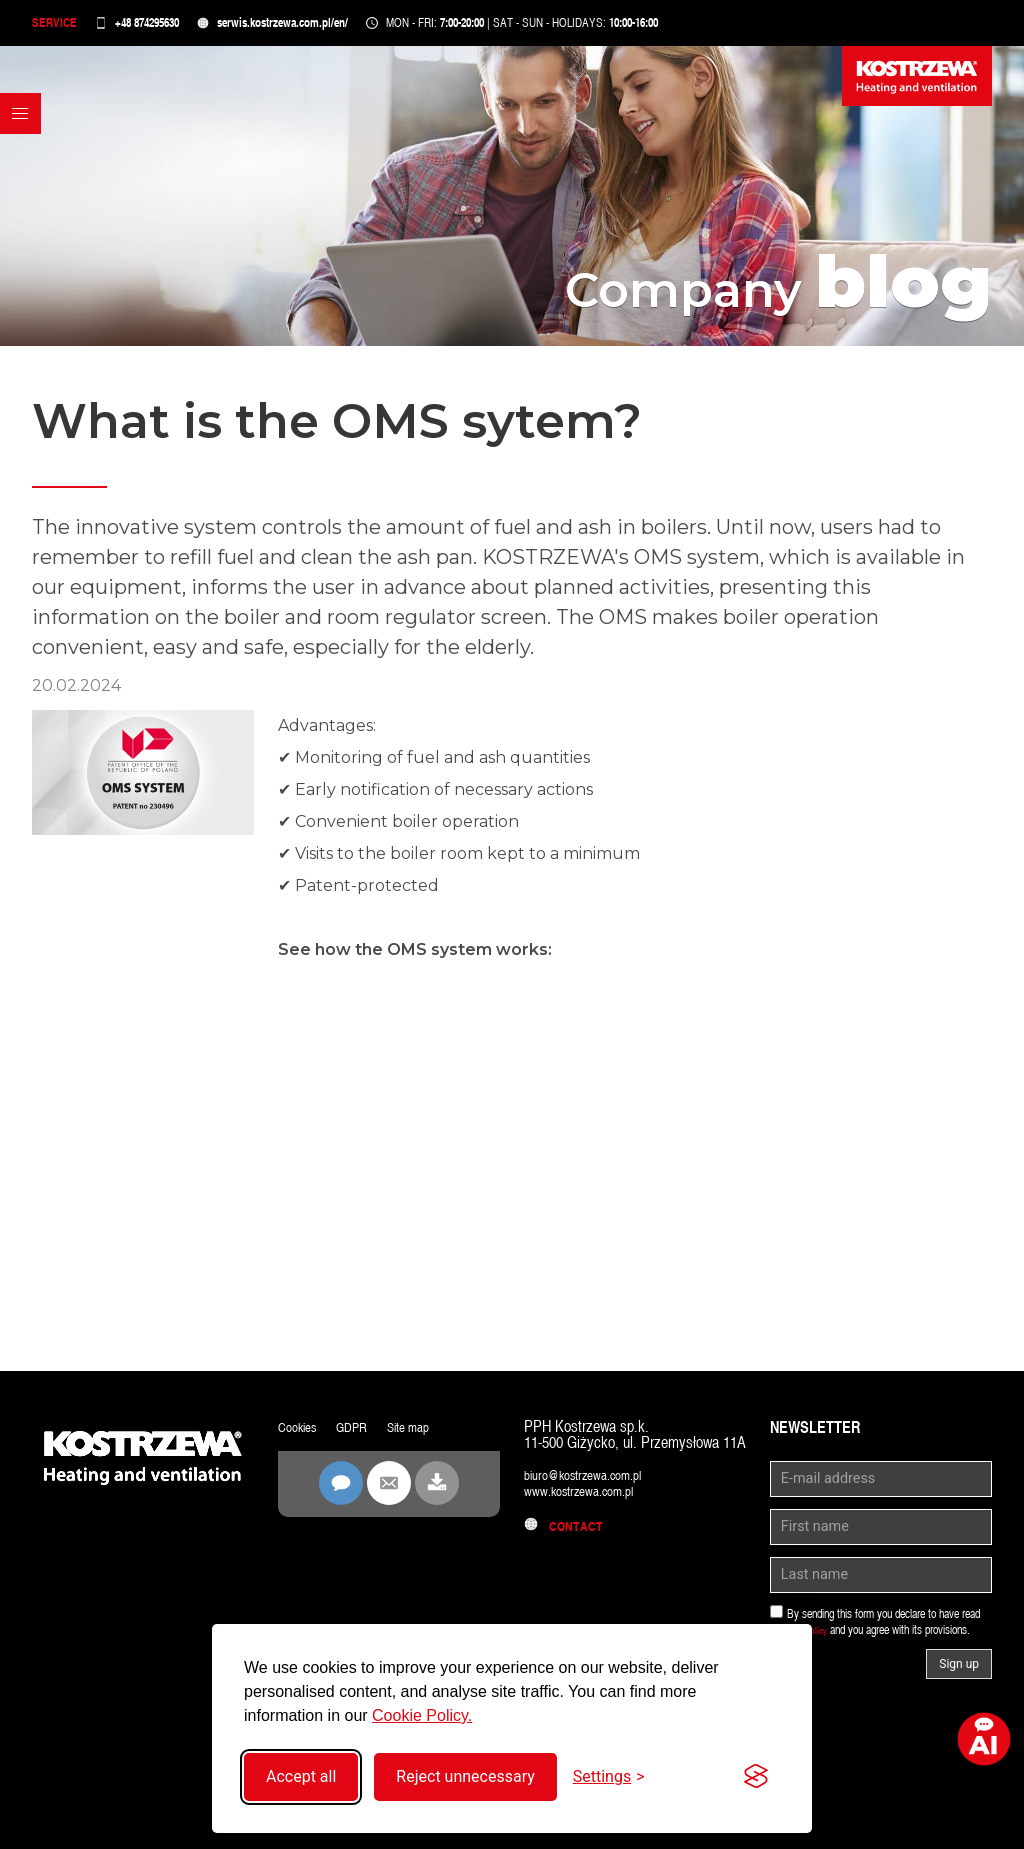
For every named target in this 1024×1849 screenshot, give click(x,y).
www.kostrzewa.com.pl (590, 1500)
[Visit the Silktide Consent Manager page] (756, 1777)
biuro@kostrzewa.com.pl (595, 1484)
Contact (569, 1535)
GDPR (363, 1436)
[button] (26, 169)
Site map (428, 1436)
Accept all (301, 1776)
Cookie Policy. (422, 1715)
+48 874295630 (159, 27)
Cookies (301, 1436)
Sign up (959, 1674)
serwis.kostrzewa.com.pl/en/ (309, 27)
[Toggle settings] (609, 1776)
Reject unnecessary (465, 1776)
